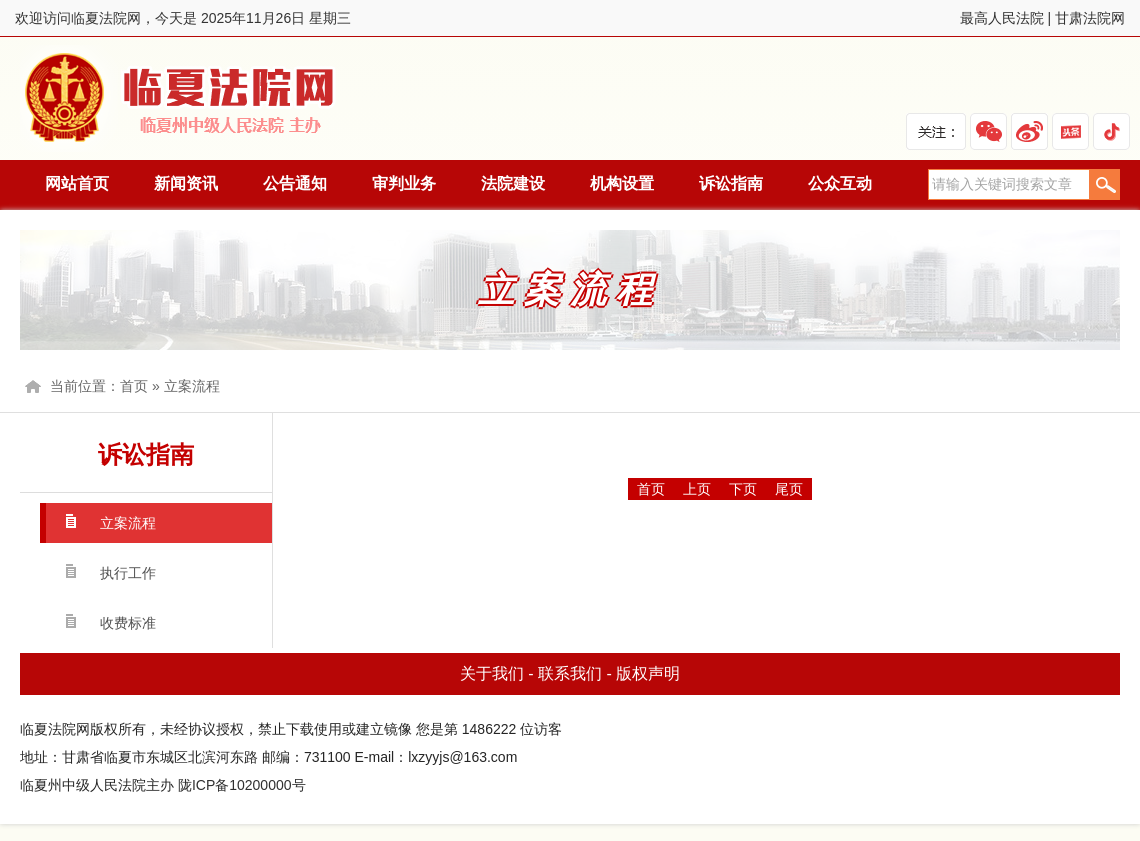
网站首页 (77, 183)
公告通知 (295, 183)
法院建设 (513, 183)
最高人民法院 (1002, 18)
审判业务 (404, 183)
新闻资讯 (186, 183)
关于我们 (492, 673)
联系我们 (570, 673)
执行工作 (128, 573)
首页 (134, 386)
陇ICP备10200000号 (242, 785)
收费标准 (128, 623)
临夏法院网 (183, 98)
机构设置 (622, 183)
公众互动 (840, 183)
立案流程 (192, 386)
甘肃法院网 (1090, 18)
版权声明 (648, 673)
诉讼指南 (731, 183)
